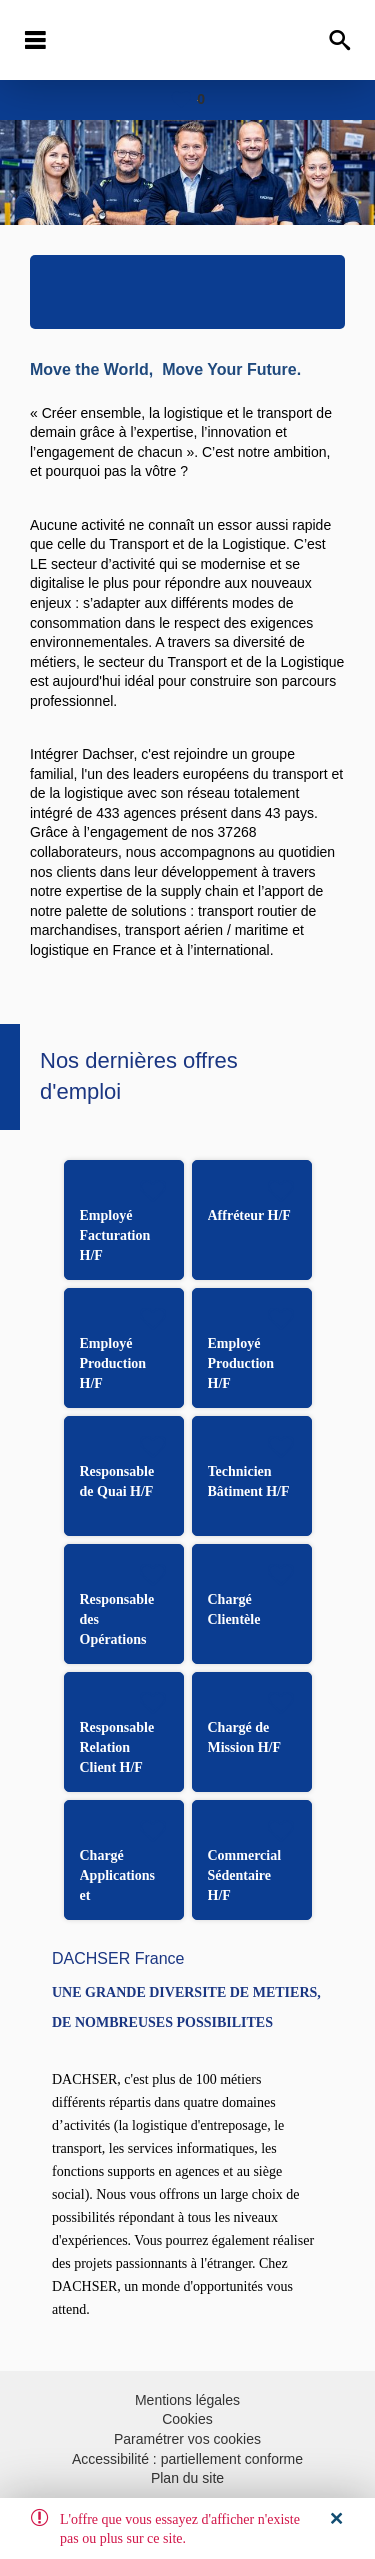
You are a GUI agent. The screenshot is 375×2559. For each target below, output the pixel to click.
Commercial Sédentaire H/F (245, 1875)
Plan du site (187, 2478)
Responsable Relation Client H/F (117, 1747)
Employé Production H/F (113, 1363)
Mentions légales (187, 2400)
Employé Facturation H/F (115, 1235)
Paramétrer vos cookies (187, 2439)
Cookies (187, 2419)
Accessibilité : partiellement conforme (187, 2459)
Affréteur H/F (249, 1215)
